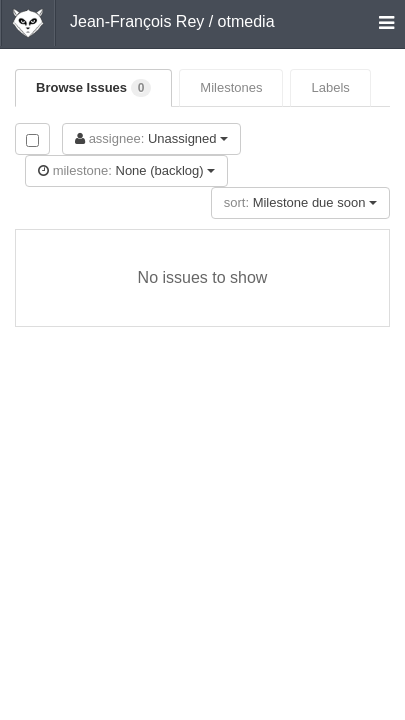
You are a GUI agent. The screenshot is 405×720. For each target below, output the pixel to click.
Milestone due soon (300, 202)
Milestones (231, 87)
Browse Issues (93, 88)
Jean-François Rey (137, 21)
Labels (330, 87)
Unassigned (151, 138)
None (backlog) (126, 170)
